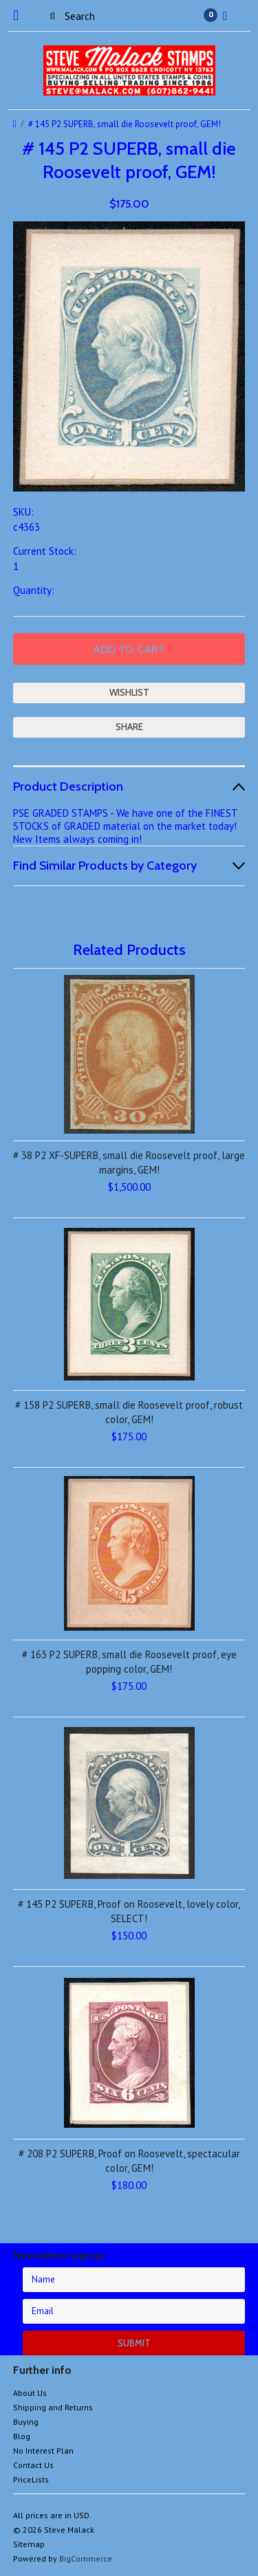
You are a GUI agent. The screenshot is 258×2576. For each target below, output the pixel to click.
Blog (21, 2436)
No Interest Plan (43, 2450)
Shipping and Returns (53, 2407)
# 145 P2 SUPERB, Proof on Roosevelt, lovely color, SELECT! (129, 1911)
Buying (26, 2422)
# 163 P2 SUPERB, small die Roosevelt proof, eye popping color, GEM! (129, 1661)
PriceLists (31, 2479)
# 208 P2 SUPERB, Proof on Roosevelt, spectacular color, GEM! (129, 2161)
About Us (30, 2393)
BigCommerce (85, 2558)
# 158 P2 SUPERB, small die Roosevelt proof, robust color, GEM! (129, 1412)
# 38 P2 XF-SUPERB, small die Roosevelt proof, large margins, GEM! (129, 1162)
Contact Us (33, 2465)
